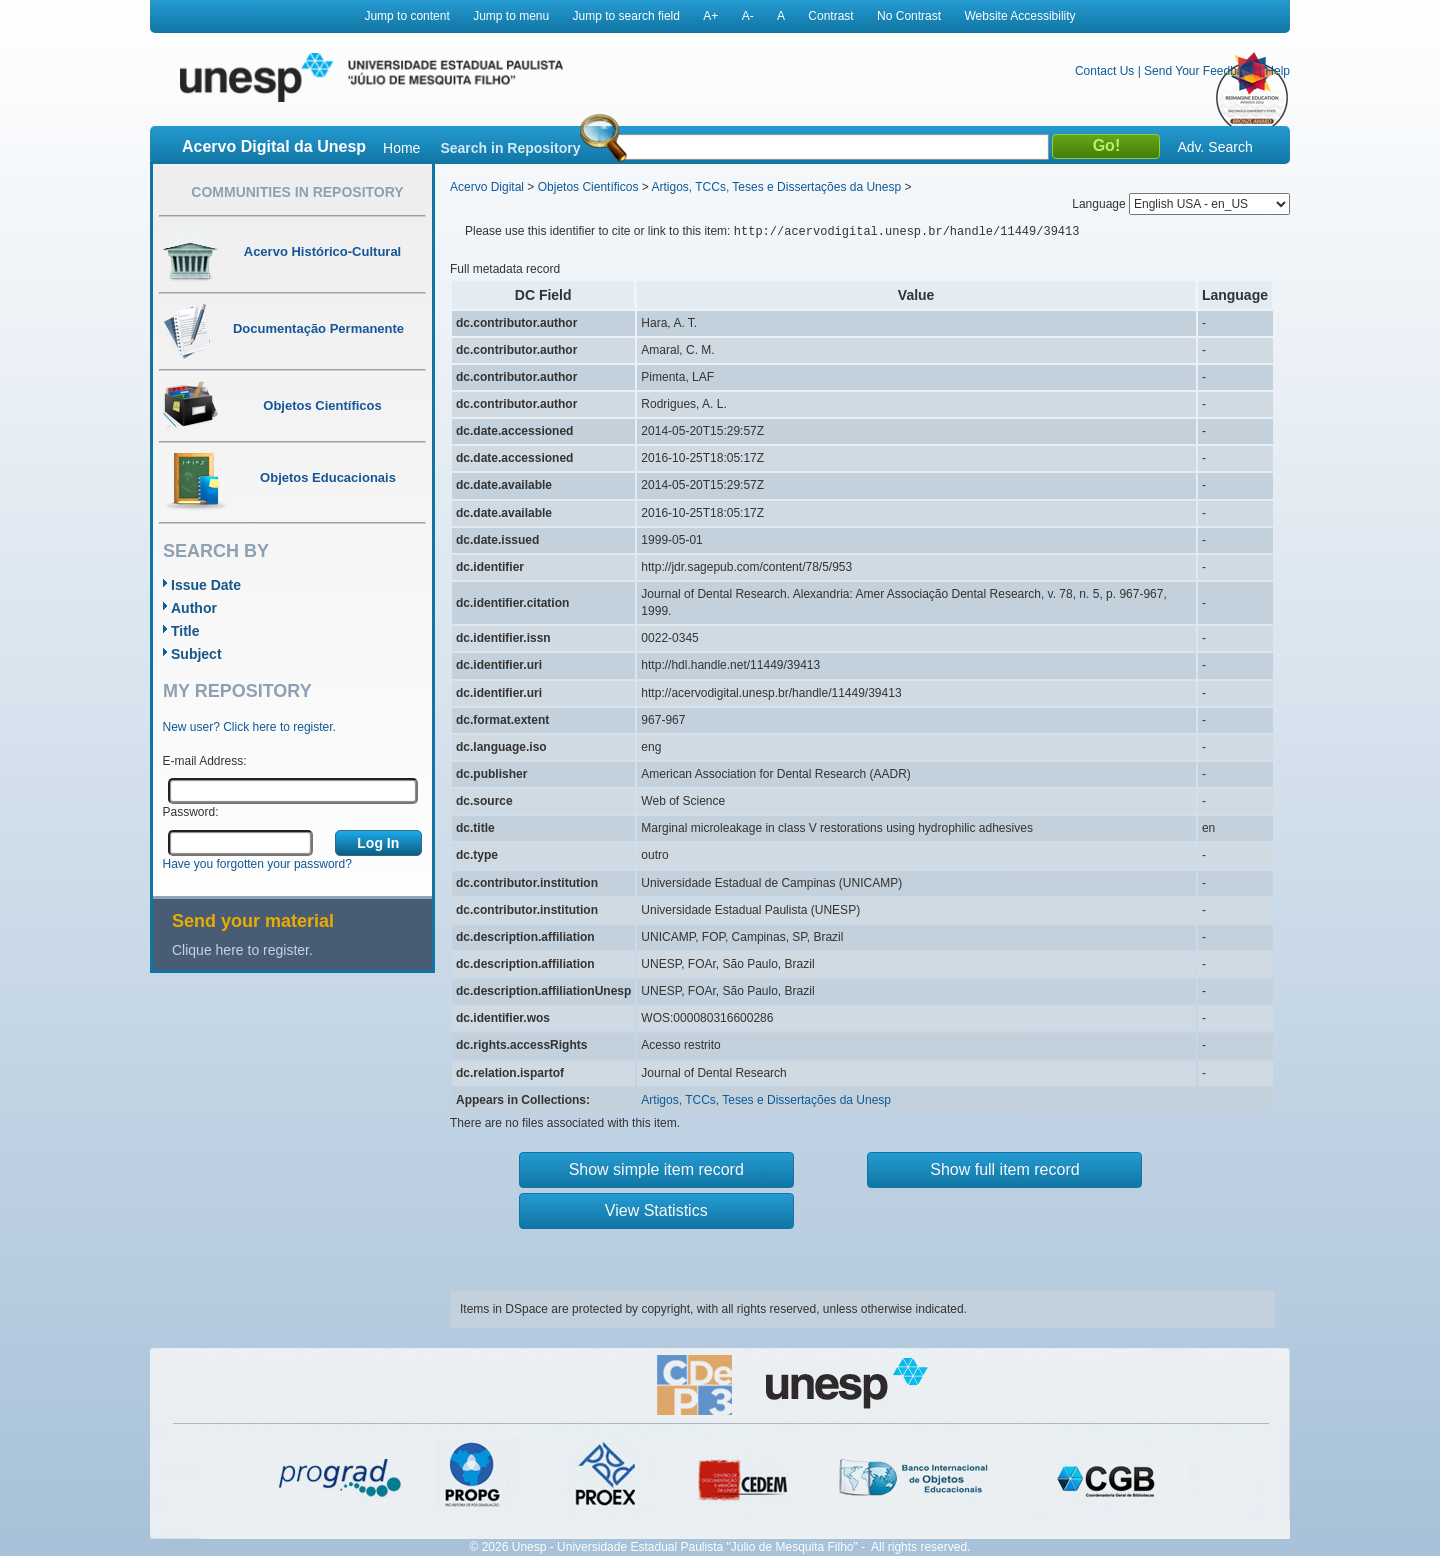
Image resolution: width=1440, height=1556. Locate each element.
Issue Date (206, 585)
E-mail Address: (205, 761)
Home (401, 148)
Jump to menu (511, 16)
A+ (710, 16)
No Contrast (909, 16)
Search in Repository (510, 148)
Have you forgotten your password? (257, 864)
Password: (191, 812)
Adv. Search (1214, 147)
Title (185, 631)
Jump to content (406, 16)
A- (748, 16)
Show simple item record (656, 1169)
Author (194, 608)
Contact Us (1104, 71)
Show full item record (1004, 1169)
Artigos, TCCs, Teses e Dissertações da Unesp (776, 187)
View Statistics (656, 1210)
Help (1277, 71)
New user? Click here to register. (249, 727)
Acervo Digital (487, 187)
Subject (196, 654)
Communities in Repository (297, 192)
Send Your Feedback (1199, 71)
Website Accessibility (1019, 16)
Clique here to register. (242, 950)
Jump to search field (626, 16)
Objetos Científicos (588, 187)
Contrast (830, 16)
